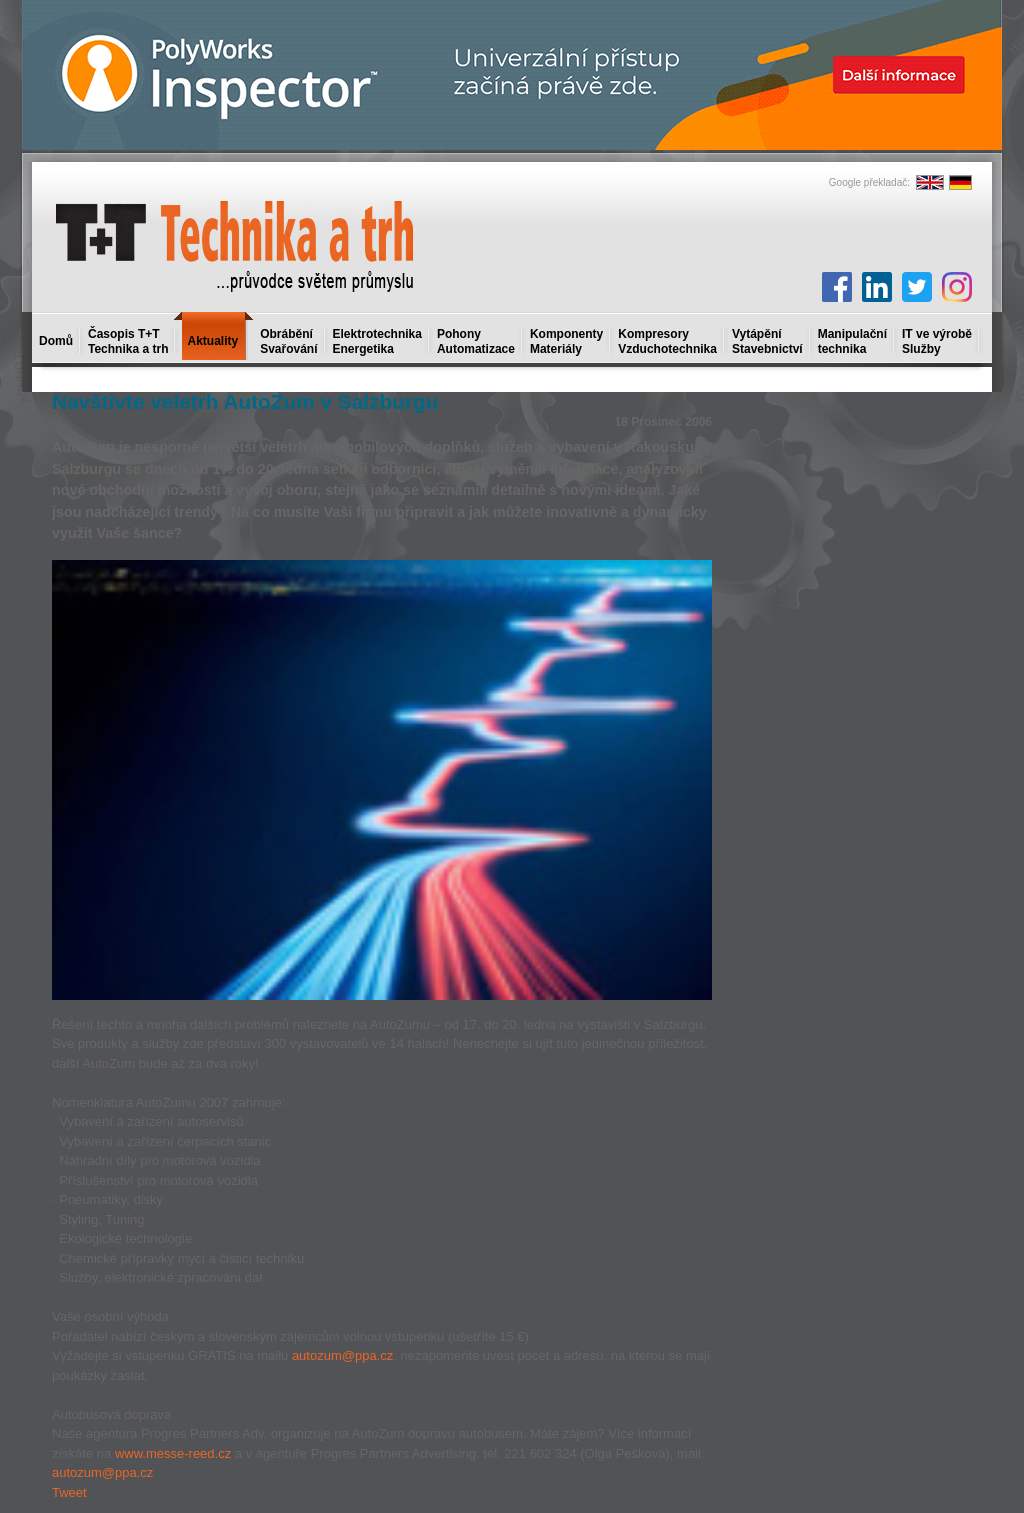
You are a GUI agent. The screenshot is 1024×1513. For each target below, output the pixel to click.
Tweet (69, 1492)
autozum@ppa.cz (342, 1355)
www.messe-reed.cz (173, 1453)
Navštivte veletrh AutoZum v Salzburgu (245, 401)
